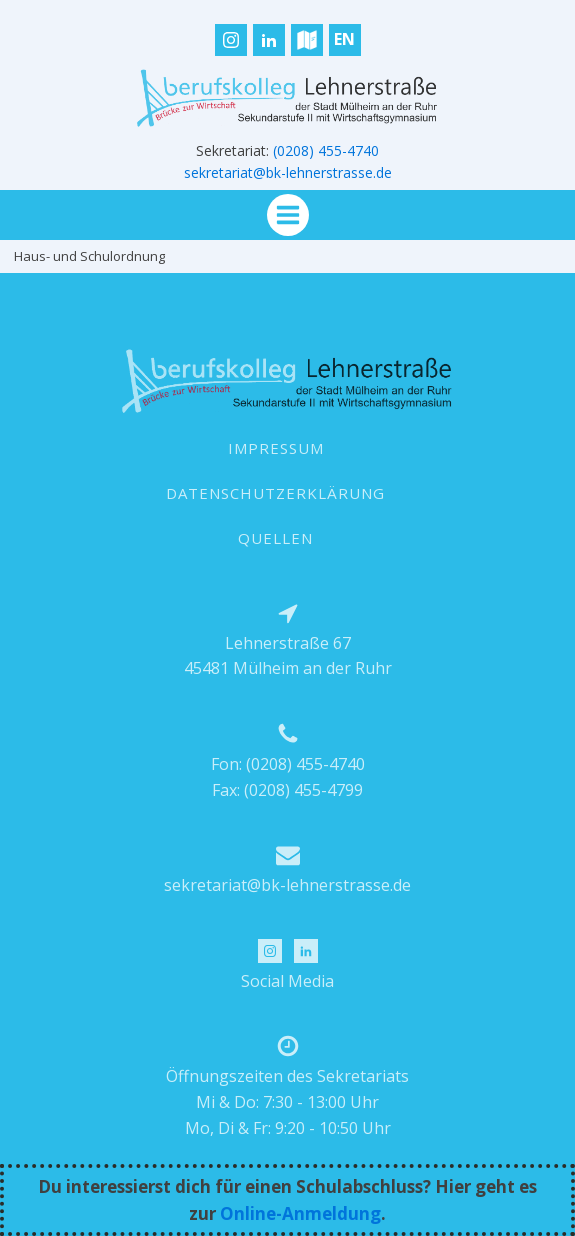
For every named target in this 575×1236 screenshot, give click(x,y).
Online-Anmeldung (300, 1213)
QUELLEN (275, 538)
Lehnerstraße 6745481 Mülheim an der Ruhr (288, 656)
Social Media (287, 981)
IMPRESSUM (276, 448)
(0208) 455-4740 (326, 150)
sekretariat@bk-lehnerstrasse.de (288, 172)
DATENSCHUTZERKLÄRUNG (275, 493)
